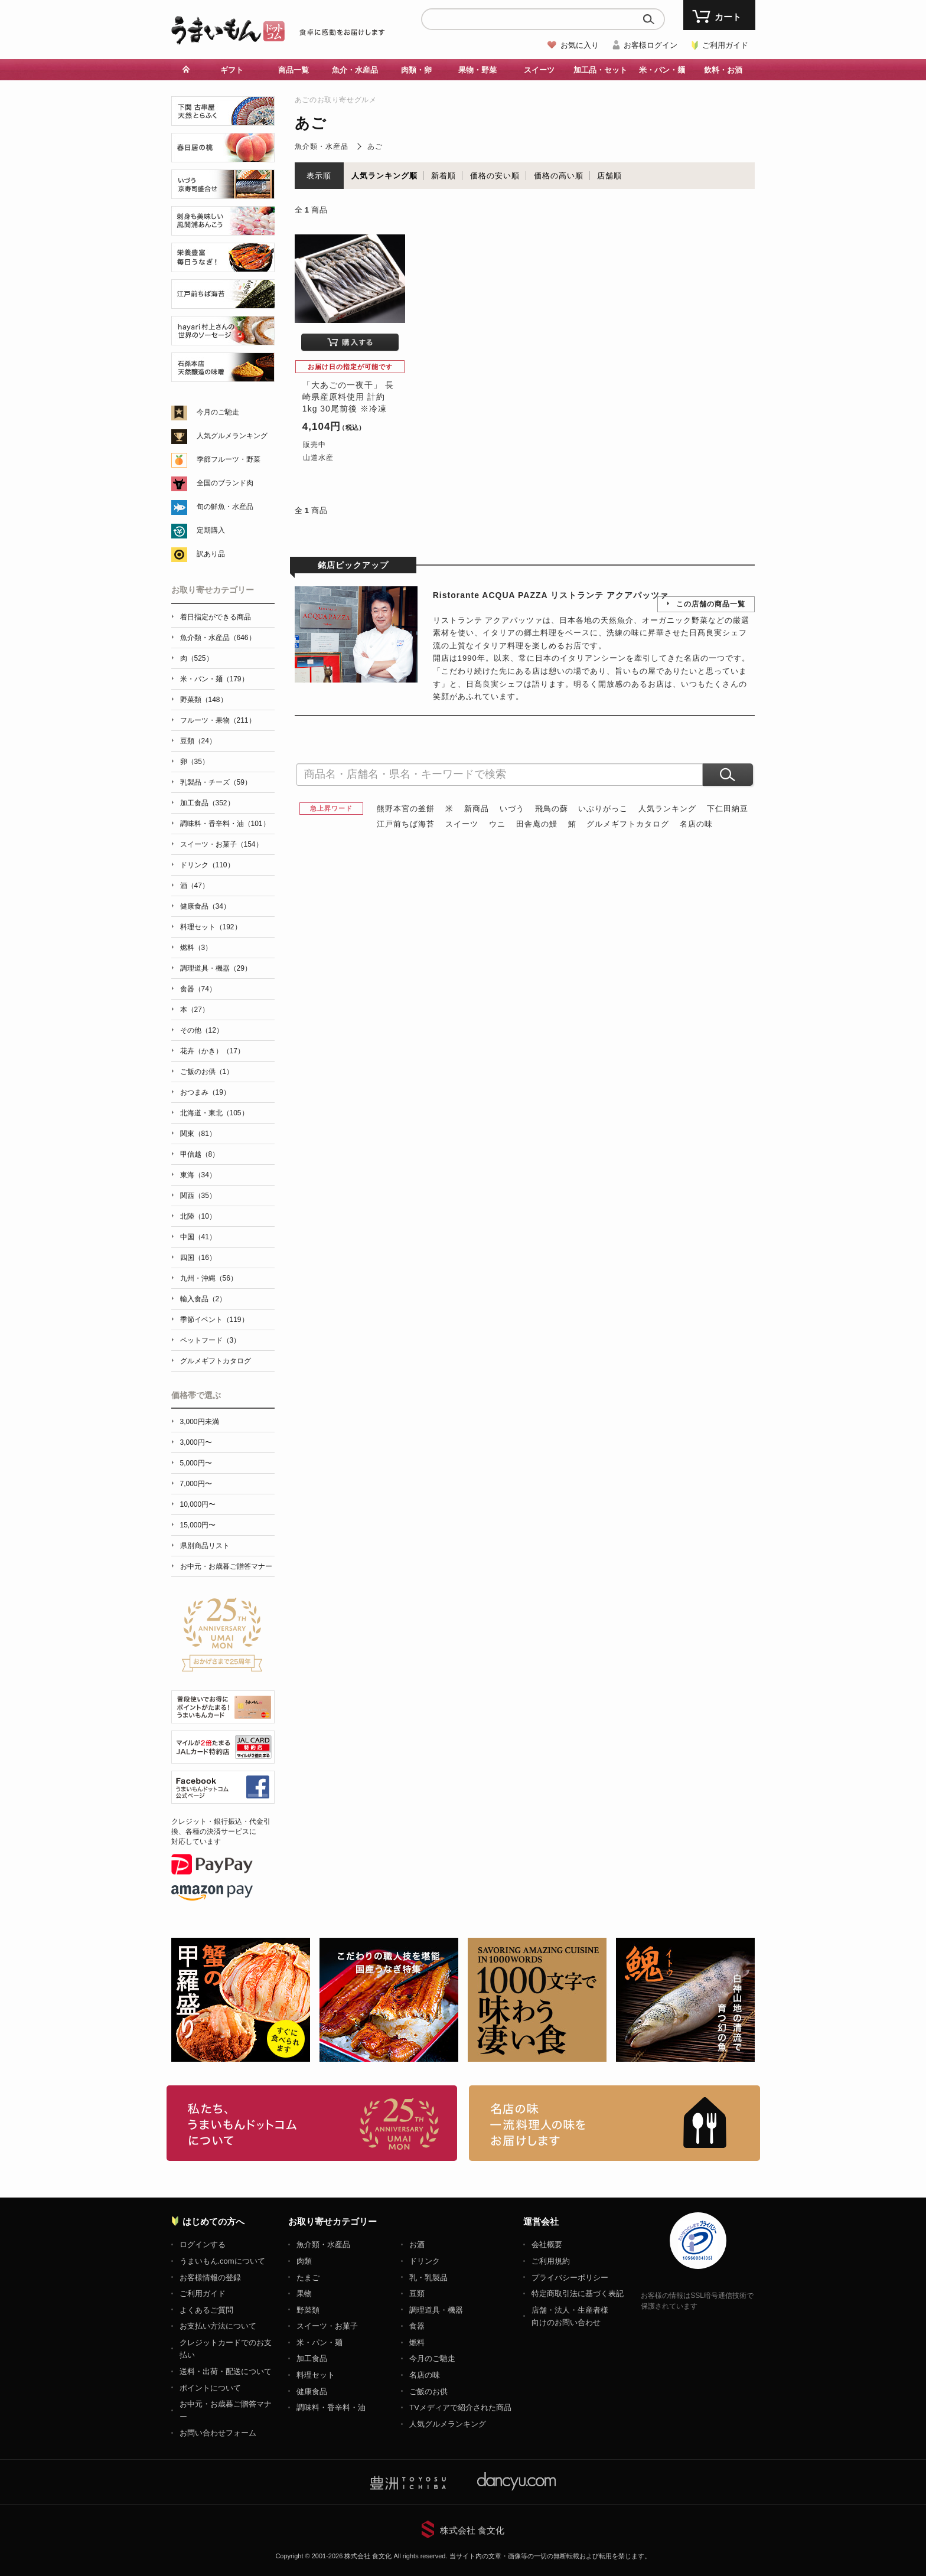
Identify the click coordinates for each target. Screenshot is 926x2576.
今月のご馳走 (218, 412)
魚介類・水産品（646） (218, 638)
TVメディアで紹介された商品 (460, 2407)
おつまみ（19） (205, 1092)
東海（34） (198, 1175)
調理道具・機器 (436, 2310)
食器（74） (198, 989)
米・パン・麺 (662, 70)
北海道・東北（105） (214, 1113)
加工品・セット (600, 70)
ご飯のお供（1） (207, 1071)
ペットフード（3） (210, 1340)
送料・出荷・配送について (226, 2371)
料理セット (315, 2375)
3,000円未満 (199, 1422)
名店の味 (696, 824)
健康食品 (311, 2391)
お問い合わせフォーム (218, 2432)
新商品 (476, 808)
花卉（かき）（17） (212, 1051)
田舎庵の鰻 (536, 824)
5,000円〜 (196, 1463)
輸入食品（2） (203, 1299)
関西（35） (198, 1195)
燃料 (417, 2342)
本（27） (194, 1009)
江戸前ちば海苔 (406, 824)
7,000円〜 (196, 1484)
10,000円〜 (198, 1504)
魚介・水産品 (355, 70)
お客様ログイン (650, 45)
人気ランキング (667, 808)
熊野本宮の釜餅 (406, 808)
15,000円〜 (198, 1525)
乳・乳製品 (428, 2277)
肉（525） (196, 658)
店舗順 (609, 175)
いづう (512, 808)
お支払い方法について (218, 2326)
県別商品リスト (205, 1546)
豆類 (417, 2293)
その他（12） (201, 1030)
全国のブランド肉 (225, 483)
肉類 (304, 2261)
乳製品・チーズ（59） (216, 782)
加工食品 (311, 2358)
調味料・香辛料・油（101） (225, 824)
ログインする (203, 2244)
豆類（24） (198, 741)
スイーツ (539, 70)
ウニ (497, 824)
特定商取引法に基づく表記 (578, 2293)
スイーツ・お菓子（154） (221, 844)
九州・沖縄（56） (208, 1278)
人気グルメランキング (232, 436)
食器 (417, 2326)
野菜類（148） (203, 700)
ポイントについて (210, 2388)
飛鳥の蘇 (551, 808)
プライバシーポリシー (570, 2277)
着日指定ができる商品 (215, 617)
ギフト (231, 70)
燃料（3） (196, 947)
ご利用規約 (551, 2261)
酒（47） (194, 885)
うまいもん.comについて (222, 2261)
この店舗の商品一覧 (710, 604)
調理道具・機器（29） (216, 968)
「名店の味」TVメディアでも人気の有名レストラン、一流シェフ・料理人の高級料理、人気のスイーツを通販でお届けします (614, 2123)
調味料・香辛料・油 (331, 2407)
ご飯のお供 (428, 2391)
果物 (304, 2293)
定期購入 (211, 530)
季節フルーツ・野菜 (228, 459)
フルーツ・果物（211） (218, 720)
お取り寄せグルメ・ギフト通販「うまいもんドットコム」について (312, 2123)
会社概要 (547, 2244)
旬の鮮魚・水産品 (225, 506)
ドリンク (424, 2261)
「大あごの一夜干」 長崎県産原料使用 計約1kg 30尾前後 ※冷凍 (348, 396)
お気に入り (579, 45)
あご (375, 146)
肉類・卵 (416, 70)
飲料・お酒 (723, 70)
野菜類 (307, 2310)
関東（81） (198, 1133)
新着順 (443, 175)
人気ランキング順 (384, 175)
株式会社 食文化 (472, 2530)
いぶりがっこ (603, 808)
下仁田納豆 (727, 808)
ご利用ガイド (725, 45)
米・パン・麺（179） (214, 679)
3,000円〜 (196, 1442)
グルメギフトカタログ (627, 824)
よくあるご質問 (206, 2310)
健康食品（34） (205, 906)
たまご (307, 2277)
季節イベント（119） (214, 1319)
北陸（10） (198, 1216)
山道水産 (318, 457)
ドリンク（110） (207, 865)
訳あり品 (211, 554)
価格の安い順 (495, 175)
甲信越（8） (200, 1154)
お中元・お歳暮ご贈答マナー (226, 1566)
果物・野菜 (477, 70)
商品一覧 (293, 70)
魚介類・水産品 (321, 146)
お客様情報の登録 (210, 2277)
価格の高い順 (558, 175)
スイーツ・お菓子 (327, 2326)
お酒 (417, 2244)
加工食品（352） (207, 803)
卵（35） (194, 762)
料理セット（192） (211, 927)
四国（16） (198, 1257)
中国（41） (198, 1237)
